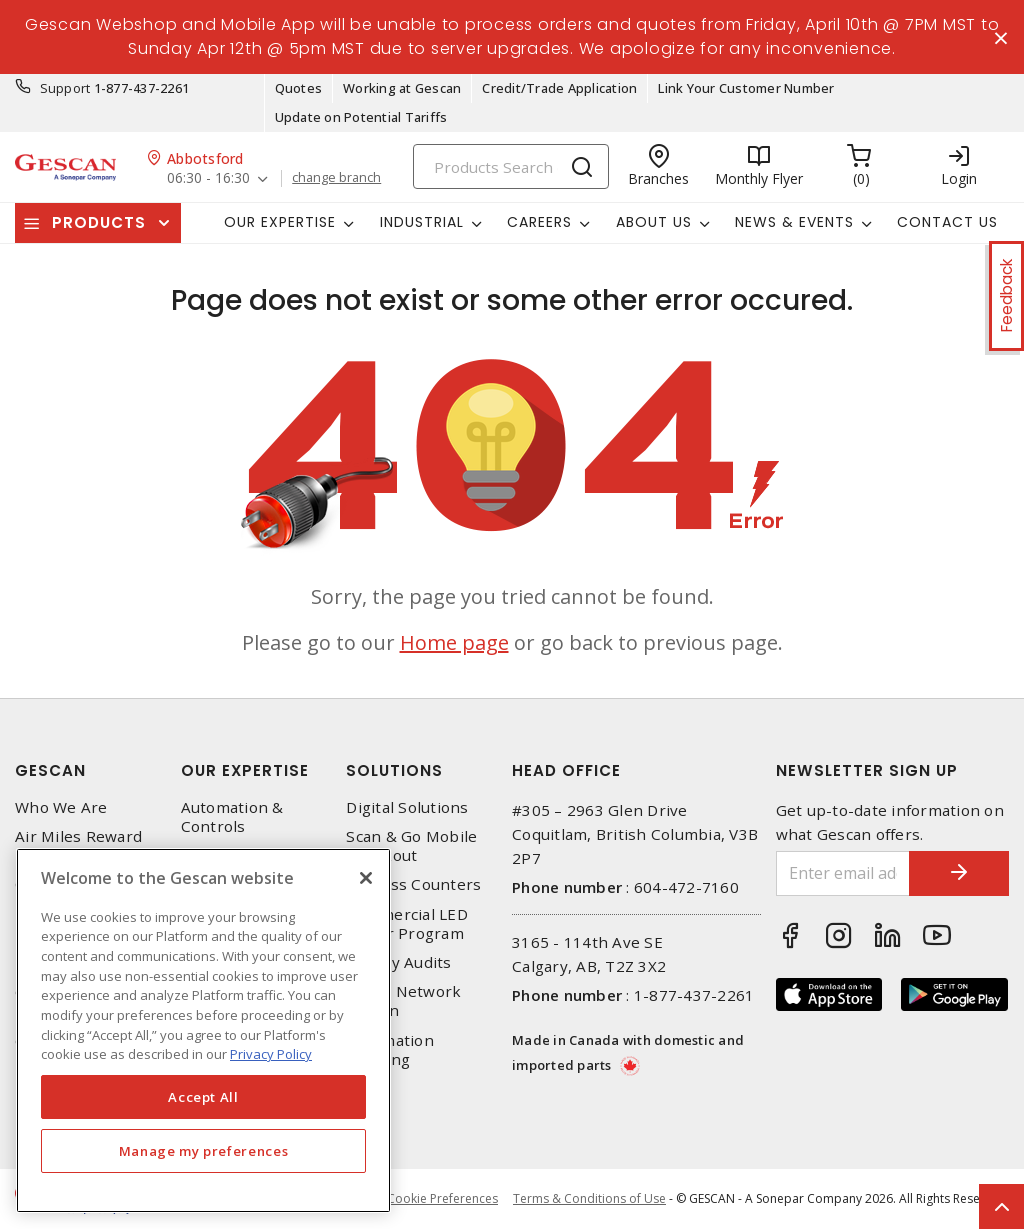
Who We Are (61, 807)
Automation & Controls (232, 817)
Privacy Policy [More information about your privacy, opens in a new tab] (271, 1054)
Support (65, 88)
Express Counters (413, 885)
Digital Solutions (407, 807)
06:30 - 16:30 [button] (208, 178)
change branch (336, 178)
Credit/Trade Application (559, 88)
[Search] (511, 166)
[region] (203, 1030)
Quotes (299, 88)
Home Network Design (403, 1001)
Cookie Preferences (442, 1199)
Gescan (50, 770)
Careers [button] (539, 222)
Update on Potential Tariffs (361, 117)
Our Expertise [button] (280, 222)
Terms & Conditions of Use (589, 1198)
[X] (366, 878)
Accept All (203, 1097)
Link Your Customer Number (746, 88)
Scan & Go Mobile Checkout (411, 846)
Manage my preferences (204, 1151)
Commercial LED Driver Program (407, 924)
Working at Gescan (402, 88)
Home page (454, 642)
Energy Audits (398, 962)
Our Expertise (245, 770)
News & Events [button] (794, 222)
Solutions (394, 770)
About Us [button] (654, 222)
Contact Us (947, 222)
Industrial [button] (422, 222)
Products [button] (99, 222)
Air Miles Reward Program (78, 846)
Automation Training (390, 1050)
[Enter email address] (843, 873)
